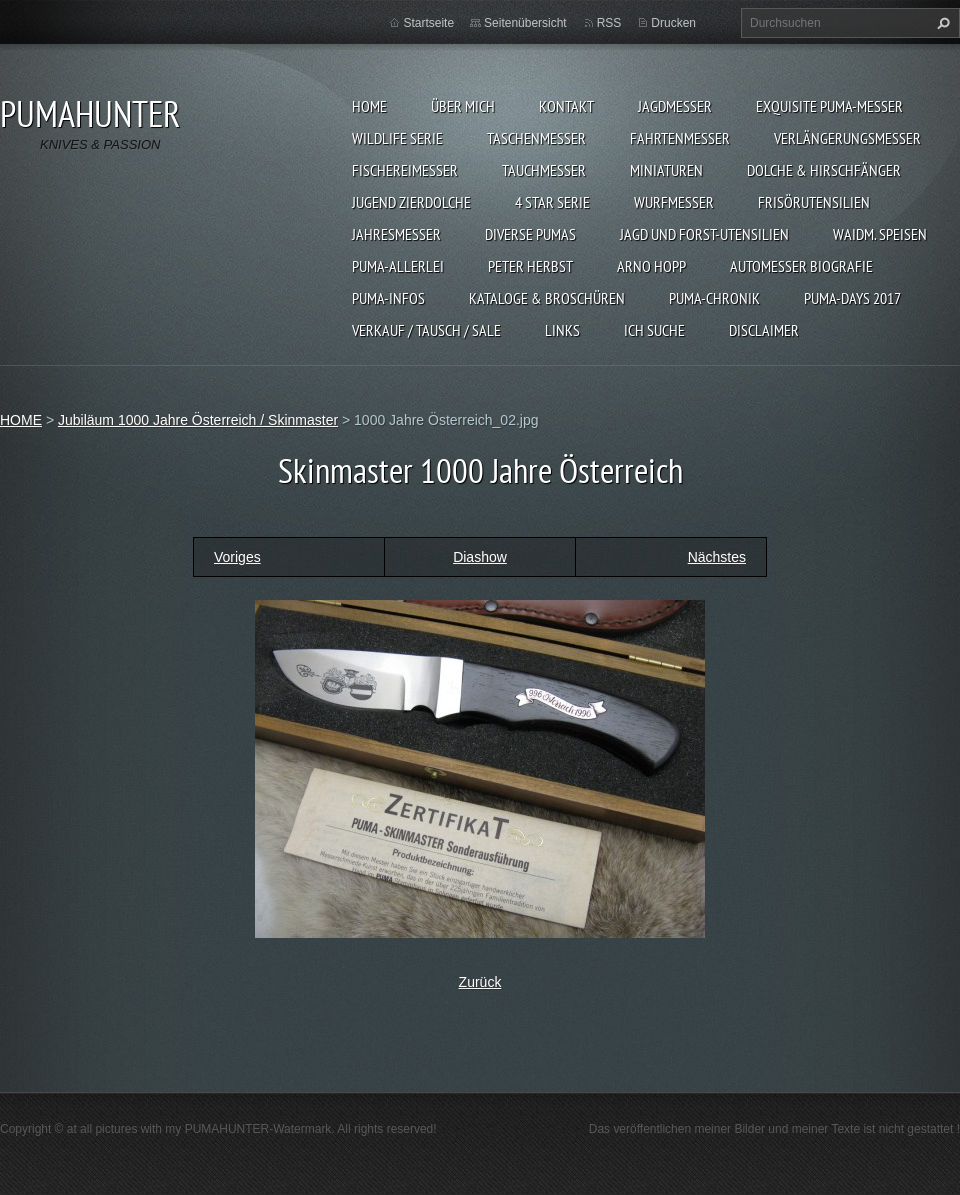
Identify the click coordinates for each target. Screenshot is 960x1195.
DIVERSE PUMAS (530, 234)
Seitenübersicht (525, 23)
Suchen (941, 23)
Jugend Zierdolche (411, 202)
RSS (609, 23)
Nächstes (717, 557)
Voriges (237, 557)
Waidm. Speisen (880, 234)
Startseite (428, 23)
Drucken (673, 23)
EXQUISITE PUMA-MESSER (829, 106)
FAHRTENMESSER (680, 138)
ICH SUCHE (654, 330)
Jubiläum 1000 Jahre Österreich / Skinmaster (198, 420)
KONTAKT (566, 106)
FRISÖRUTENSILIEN (814, 202)
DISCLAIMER (764, 330)
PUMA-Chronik (714, 298)
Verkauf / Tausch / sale (426, 330)
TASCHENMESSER (536, 138)
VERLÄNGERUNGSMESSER (847, 138)
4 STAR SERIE (552, 202)
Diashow (480, 557)
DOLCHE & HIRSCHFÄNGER (824, 170)
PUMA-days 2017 (852, 298)
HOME (369, 106)
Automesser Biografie (801, 266)
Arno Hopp (651, 266)
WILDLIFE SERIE (397, 138)
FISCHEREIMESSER (405, 170)
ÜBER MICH (463, 106)
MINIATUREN (666, 170)
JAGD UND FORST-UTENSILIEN (704, 234)
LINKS (562, 330)
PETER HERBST (530, 266)
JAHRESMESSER (396, 234)
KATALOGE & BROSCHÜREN (547, 298)
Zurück (480, 982)
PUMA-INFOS (388, 298)
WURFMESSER (674, 202)
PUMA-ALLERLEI (398, 266)
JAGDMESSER (675, 106)
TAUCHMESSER (544, 170)
